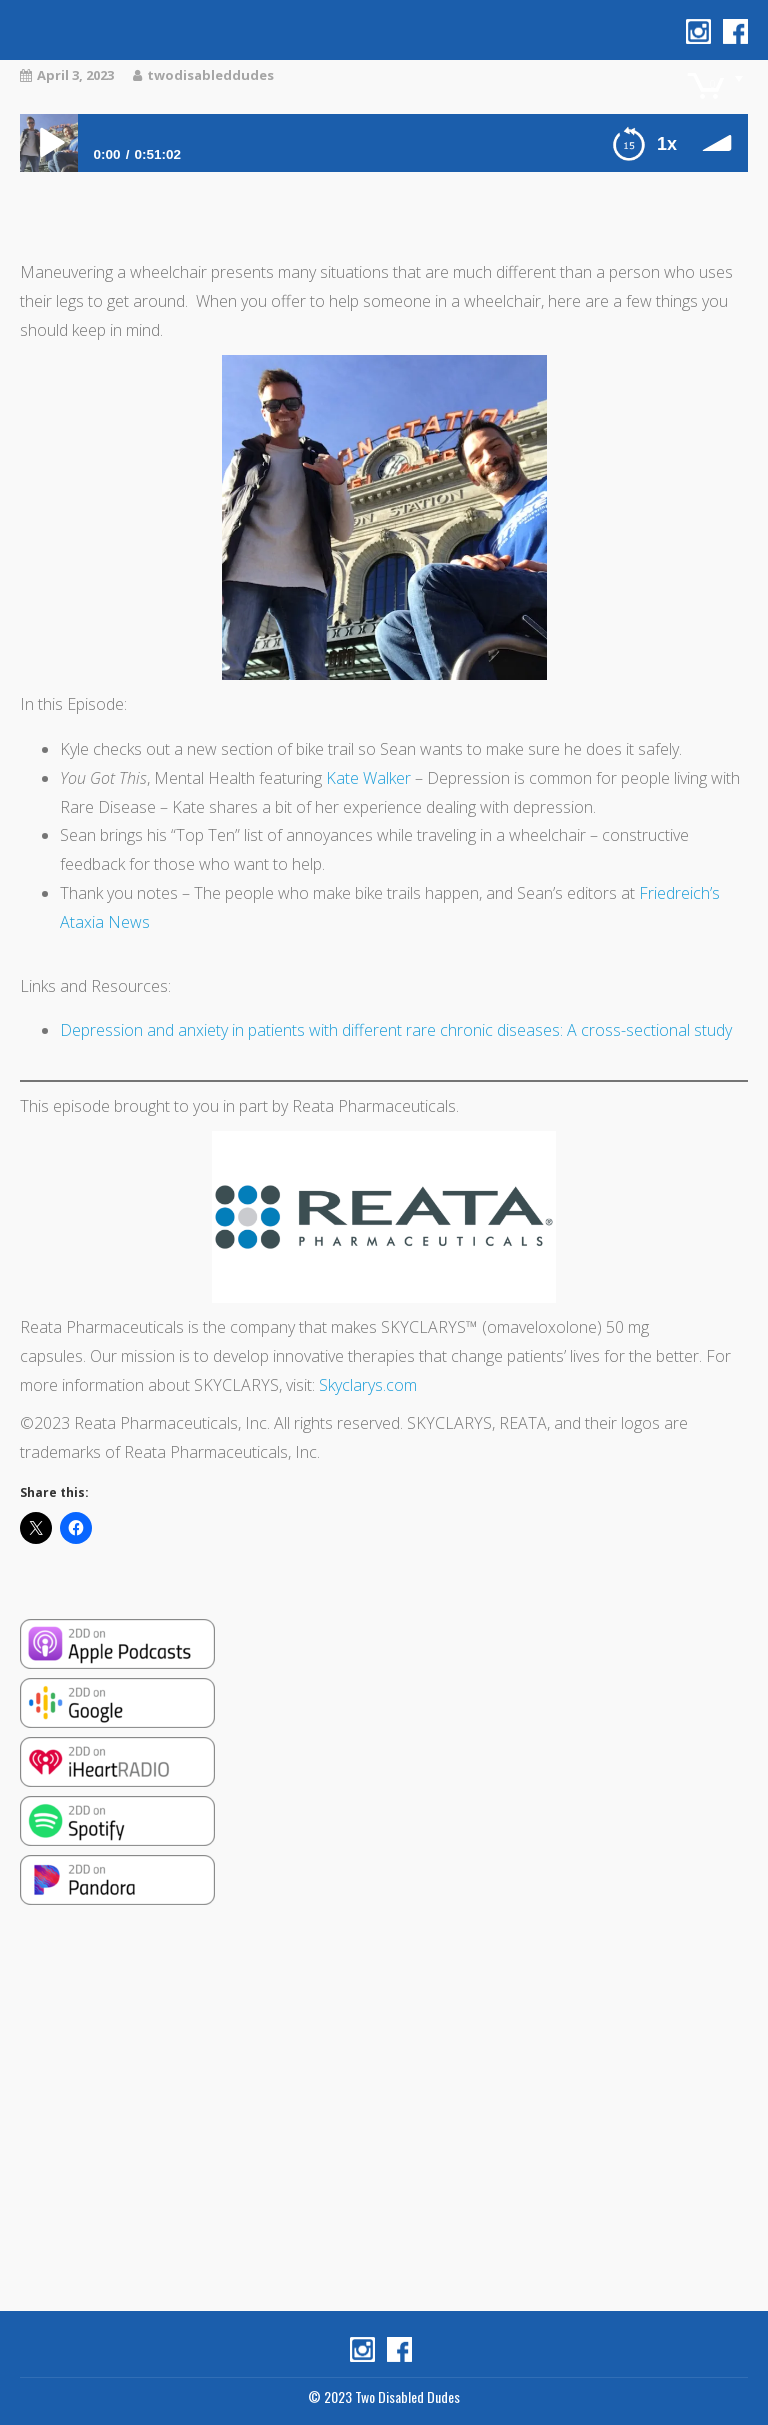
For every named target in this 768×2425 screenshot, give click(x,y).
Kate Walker (368, 778)
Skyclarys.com (368, 1385)
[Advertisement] (384, 2111)
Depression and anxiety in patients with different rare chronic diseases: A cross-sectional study (396, 1030)
